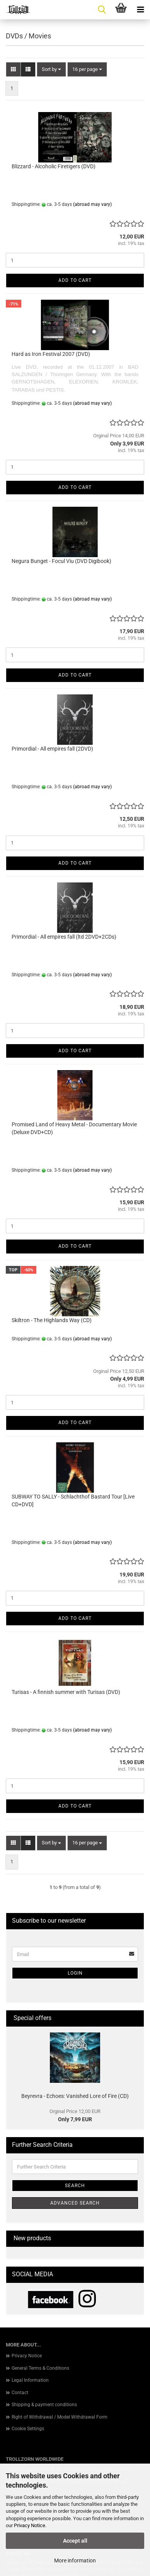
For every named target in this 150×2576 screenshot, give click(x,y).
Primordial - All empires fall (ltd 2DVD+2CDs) (64, 937)
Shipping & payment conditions (44, 2404)
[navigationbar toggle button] (140, 9)
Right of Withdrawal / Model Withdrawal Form (59, 2417)
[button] (13, 69)
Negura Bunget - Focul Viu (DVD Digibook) (61, 561)
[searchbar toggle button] (101, 9)
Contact (20, 2392)
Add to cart (75, 280)
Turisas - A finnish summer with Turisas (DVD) (66, 1692)
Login (75, 1973)
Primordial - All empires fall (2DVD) (52, 749)
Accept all (75, 2541)
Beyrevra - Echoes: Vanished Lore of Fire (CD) (75, 2096)
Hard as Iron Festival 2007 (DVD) (51, 354)
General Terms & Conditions (40, 2368)
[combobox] (51, 69)
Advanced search (75, 2203)
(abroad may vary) (92, 204)
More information (75, 2560)
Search (75, 2185)
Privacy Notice (29, 2525)
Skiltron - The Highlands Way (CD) (52, 1320)
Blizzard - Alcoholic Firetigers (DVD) (53, 166)
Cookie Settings (28, 2428)
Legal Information (30, 2380)
